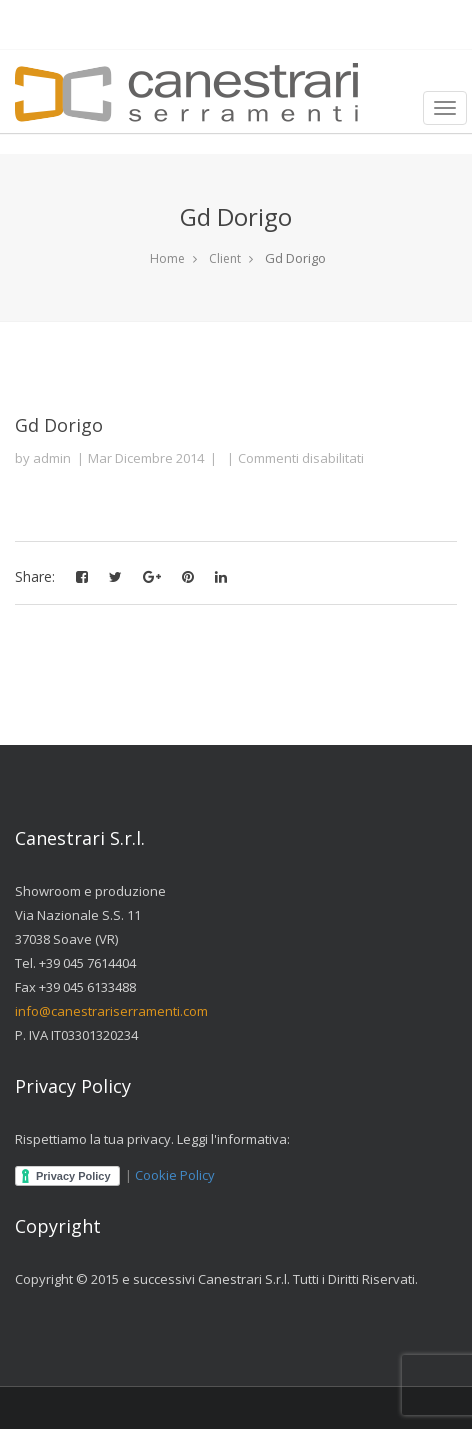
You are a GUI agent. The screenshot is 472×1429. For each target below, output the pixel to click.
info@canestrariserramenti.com (111, 1011)
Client (225, 258)
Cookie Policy (175, 1175)
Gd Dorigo (59, 425)
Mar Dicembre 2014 (146, 458)
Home (167, 258)
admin (52, 458)
